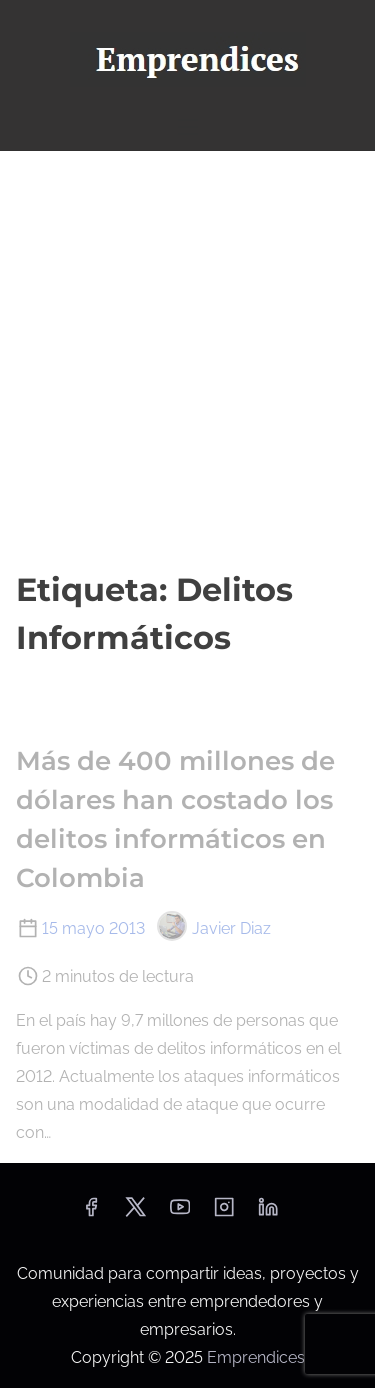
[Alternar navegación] (187, 126)
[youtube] (180, 1213)
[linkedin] (268, 1213)
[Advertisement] (187, 358)
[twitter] (135, 1213)
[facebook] (91, 1213)
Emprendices (256, 1357)
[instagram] (224, 1213)
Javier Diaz (214, 928)
